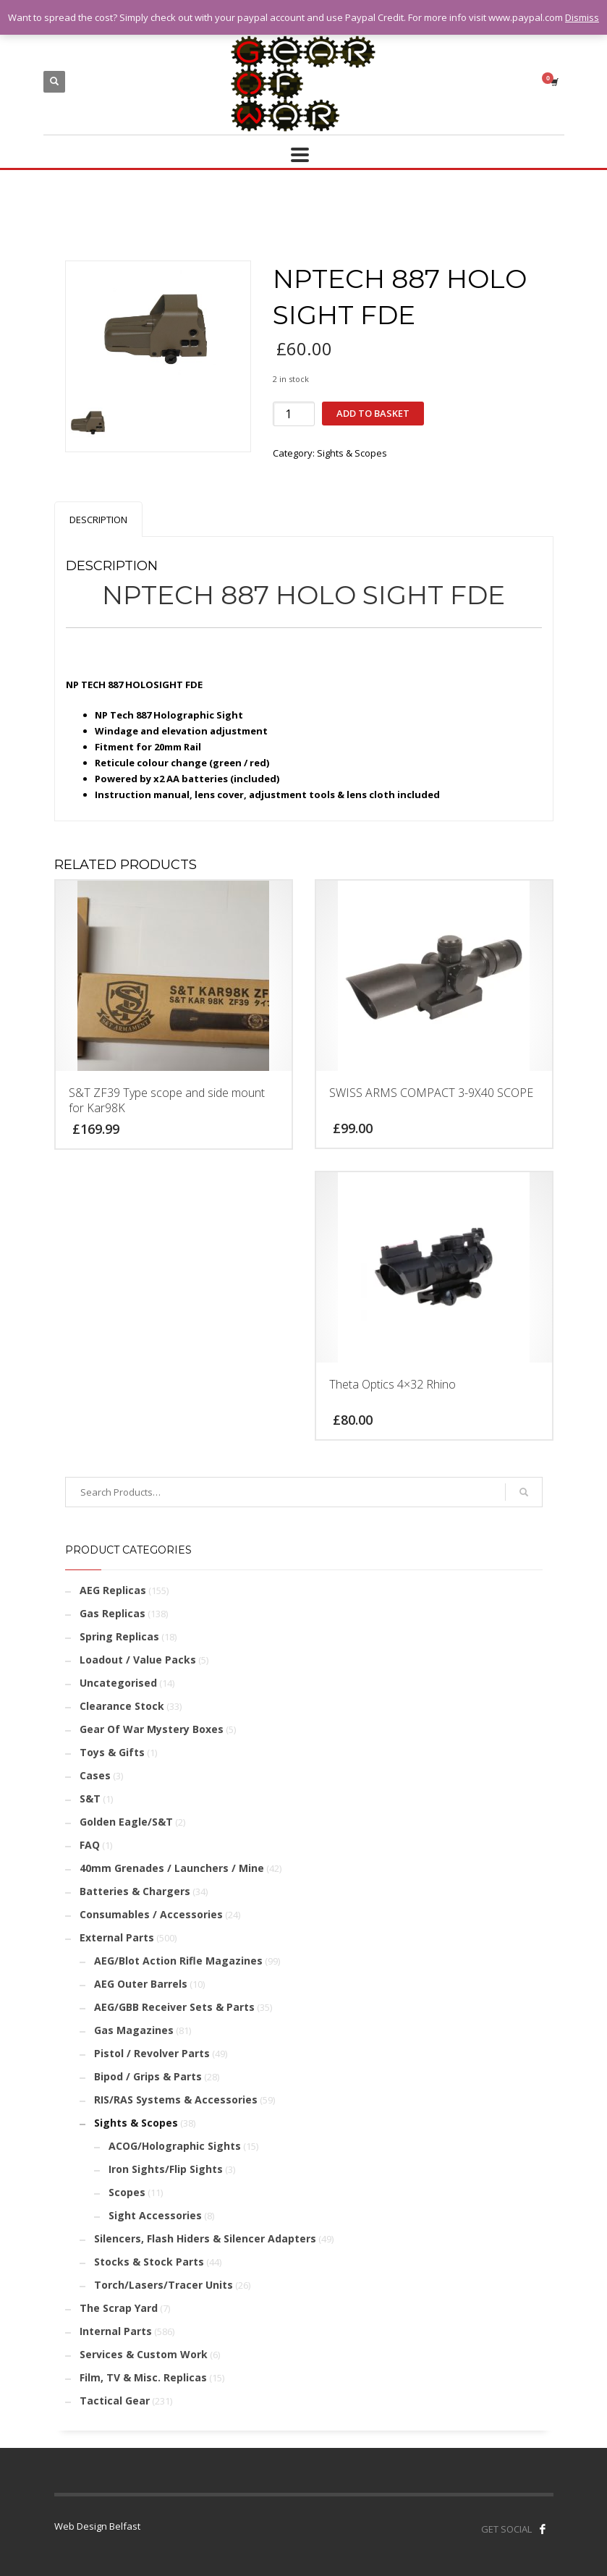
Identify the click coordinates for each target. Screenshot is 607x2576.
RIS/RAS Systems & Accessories (176, 2099)
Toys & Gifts (112, 1752)
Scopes (127, 2192)
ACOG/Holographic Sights (175, 2146)
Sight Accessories (155, 2215)
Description (98, 519)
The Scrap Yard (119, 2308)
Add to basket (372, 413)
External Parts (117, 1937)
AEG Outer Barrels (140, 1984)
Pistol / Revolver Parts (152, 2053)
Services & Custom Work (144, 2354)
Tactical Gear (115, 2400)
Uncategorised (118, 1683)
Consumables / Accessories (151, 1914)
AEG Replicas (113, 1590)
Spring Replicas (119, 1636)
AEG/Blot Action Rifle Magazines (178, 1960)
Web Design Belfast (97, 2526)
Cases (95, 1775)
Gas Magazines (134, 2030)
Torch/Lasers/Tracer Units (163, 2285)
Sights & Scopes (352, 452)
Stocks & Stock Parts (149, 2261)
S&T (90, 1798)
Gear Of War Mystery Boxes (152, 1729)
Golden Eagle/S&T (126, 1822)
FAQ (90, 1845)
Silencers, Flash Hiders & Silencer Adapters (205, 2238)
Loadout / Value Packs (138, 1659)
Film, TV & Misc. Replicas (143, 2377)
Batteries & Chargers (135, 1891)
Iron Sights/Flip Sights (166, 2169)
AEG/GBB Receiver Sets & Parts (174, 2007)
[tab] (98, 519)
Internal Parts (116, 2331)
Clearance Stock (122, 1706)
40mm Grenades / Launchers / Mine (172, 1868)
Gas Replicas (112, 1613)
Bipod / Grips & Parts (148, 2076)
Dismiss (582, 17)
